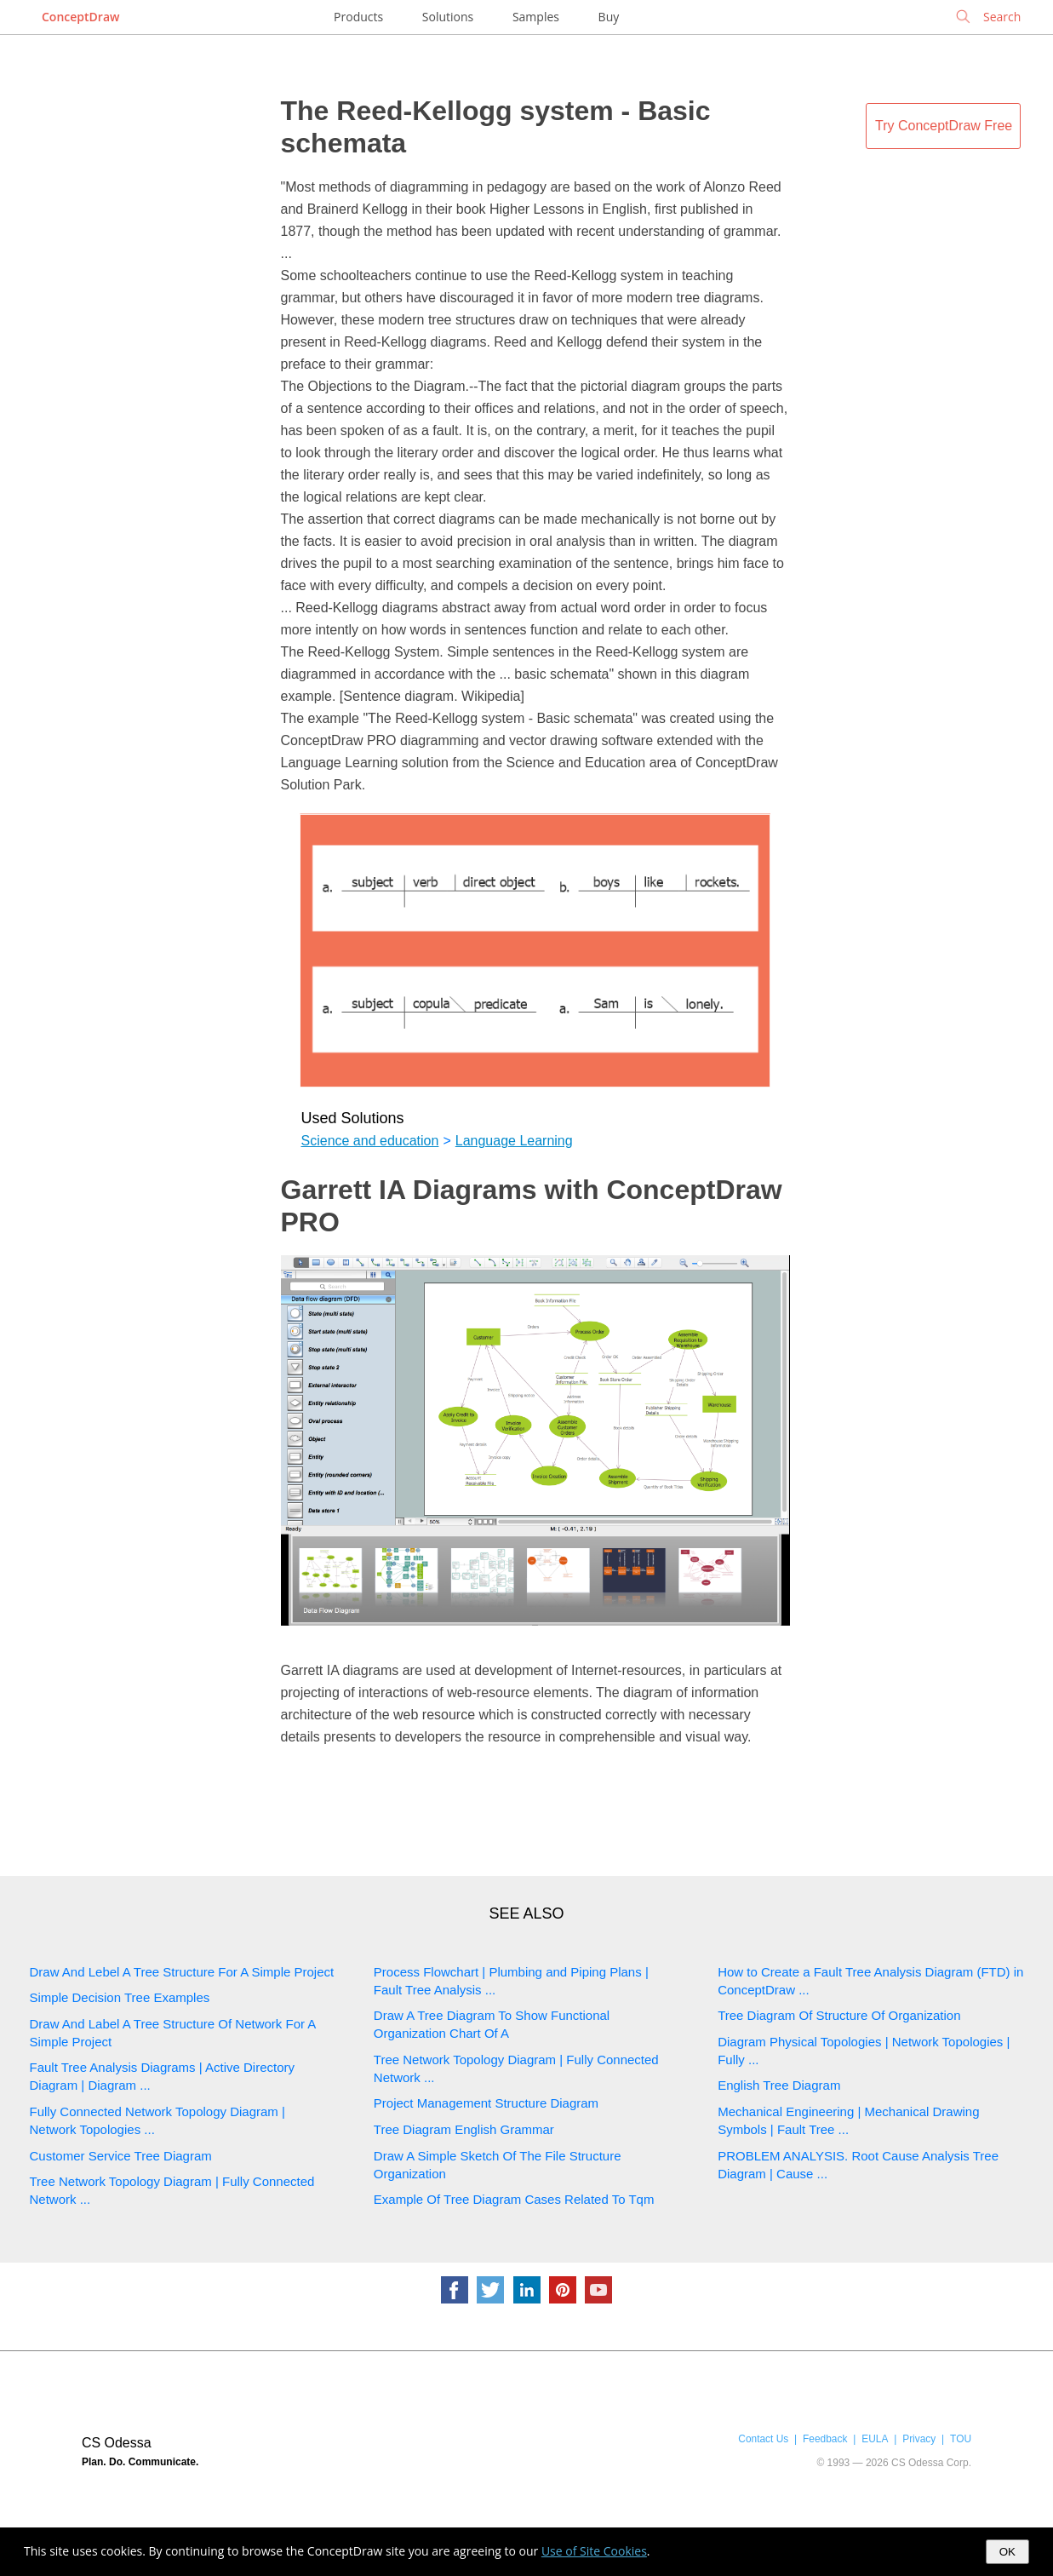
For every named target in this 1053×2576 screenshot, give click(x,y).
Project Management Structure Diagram (486, 2103)
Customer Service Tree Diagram (121, 2156)
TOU (960, 2439)
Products (358, 17)
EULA (874, 2439)
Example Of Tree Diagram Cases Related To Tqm (514, 2199)
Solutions (447, 17)
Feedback (825, 2439)
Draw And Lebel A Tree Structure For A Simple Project (182, 1972)
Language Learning (514, 1140)
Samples (535, 17)
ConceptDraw (80, 17)
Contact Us (763, 2439)
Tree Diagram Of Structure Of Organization (839, 2015)
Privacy (919, 2439)
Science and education (370, 1140)
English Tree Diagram (779, 2085)
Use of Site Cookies (594, 2551)
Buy (609, 17)
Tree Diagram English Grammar (464, 2129)
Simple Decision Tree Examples (120, 1997)
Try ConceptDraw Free (943, 125)
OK (1007, 2551)
